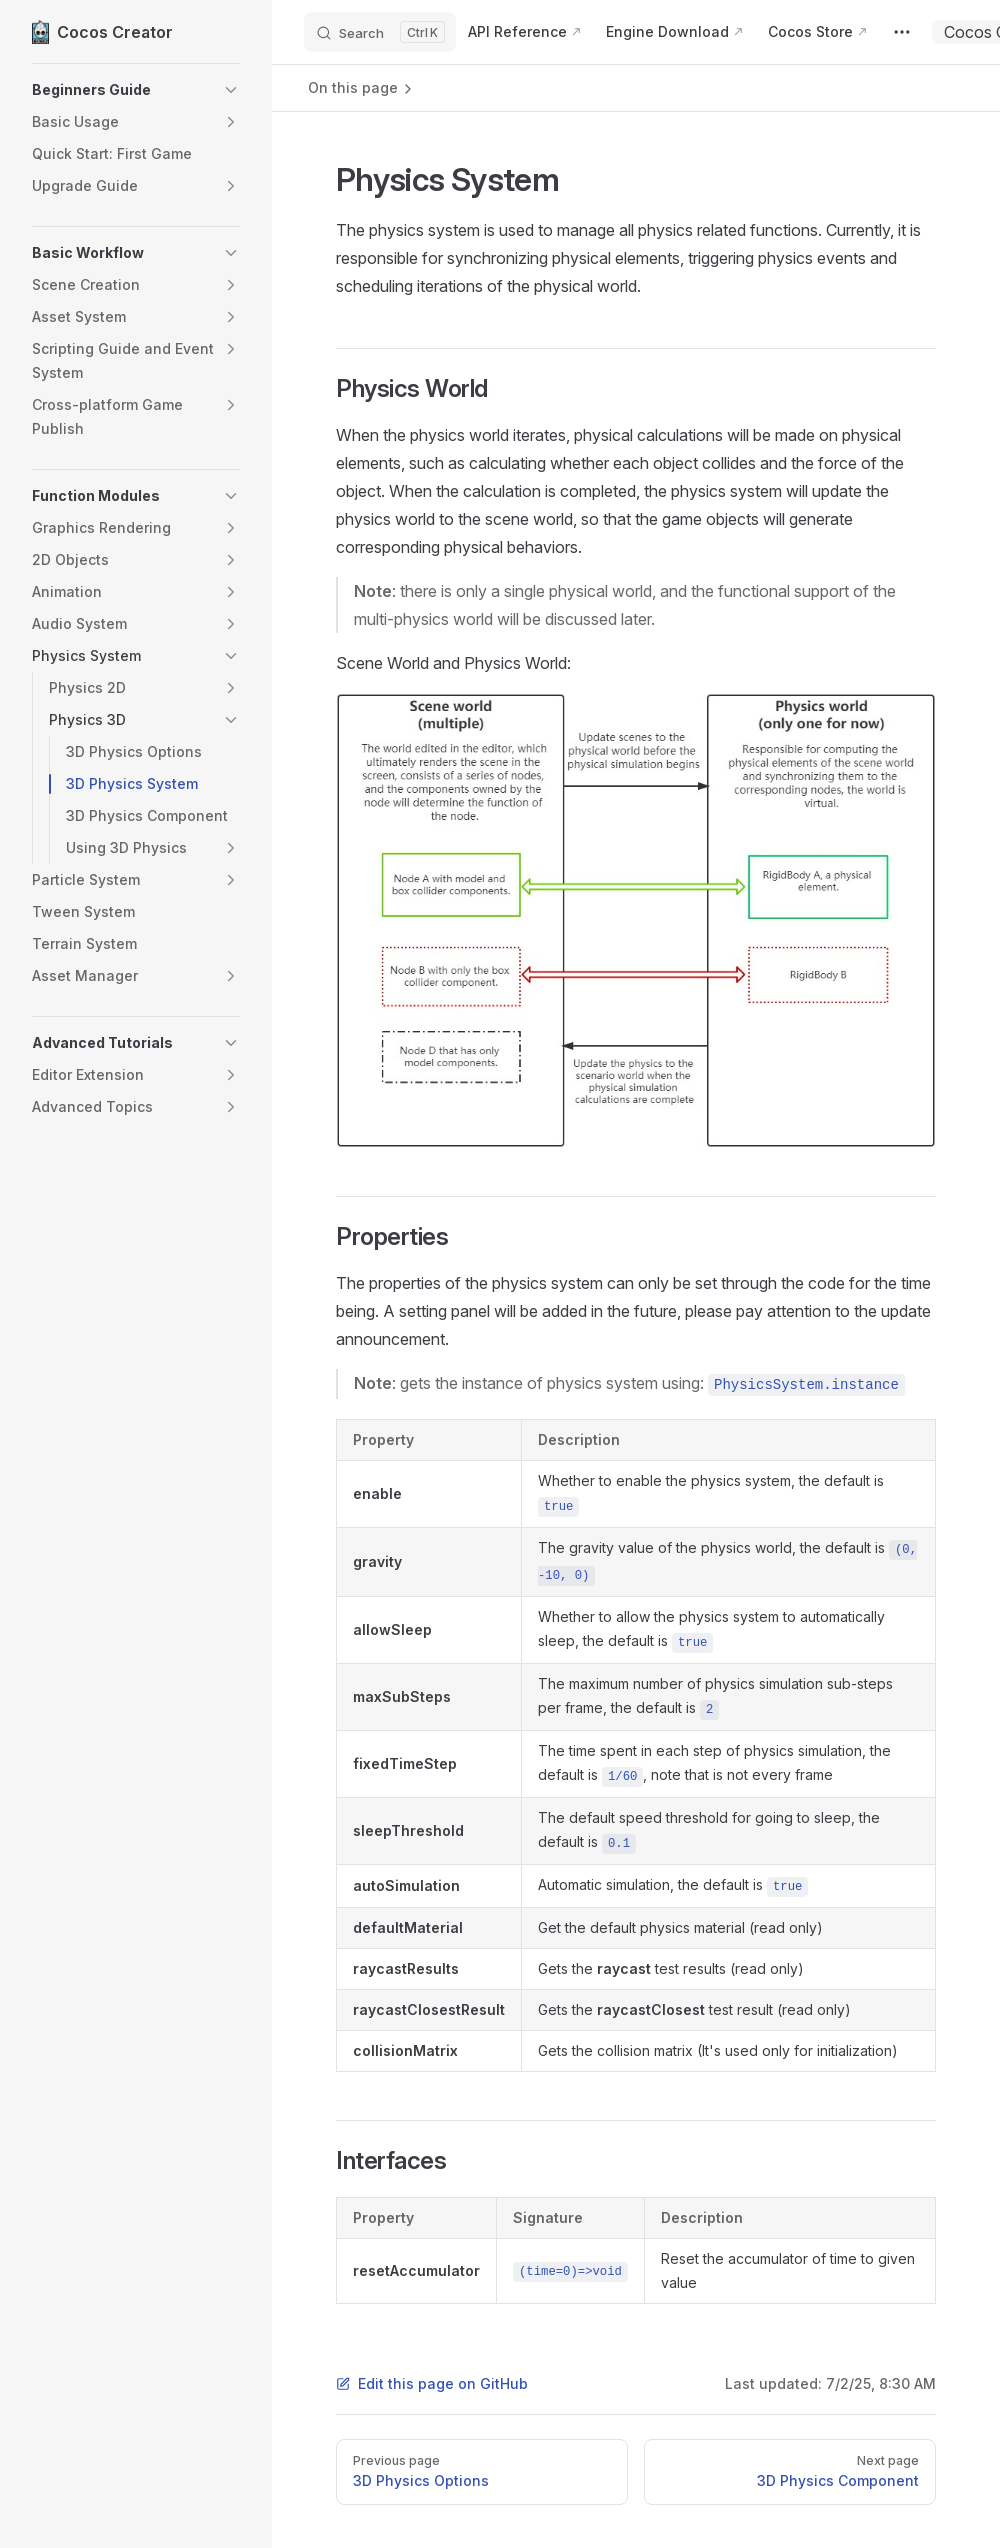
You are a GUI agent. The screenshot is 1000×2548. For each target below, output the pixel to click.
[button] (105, 90)
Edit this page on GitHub (432, 2383)
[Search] (380, 32)
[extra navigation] (902, 32)
